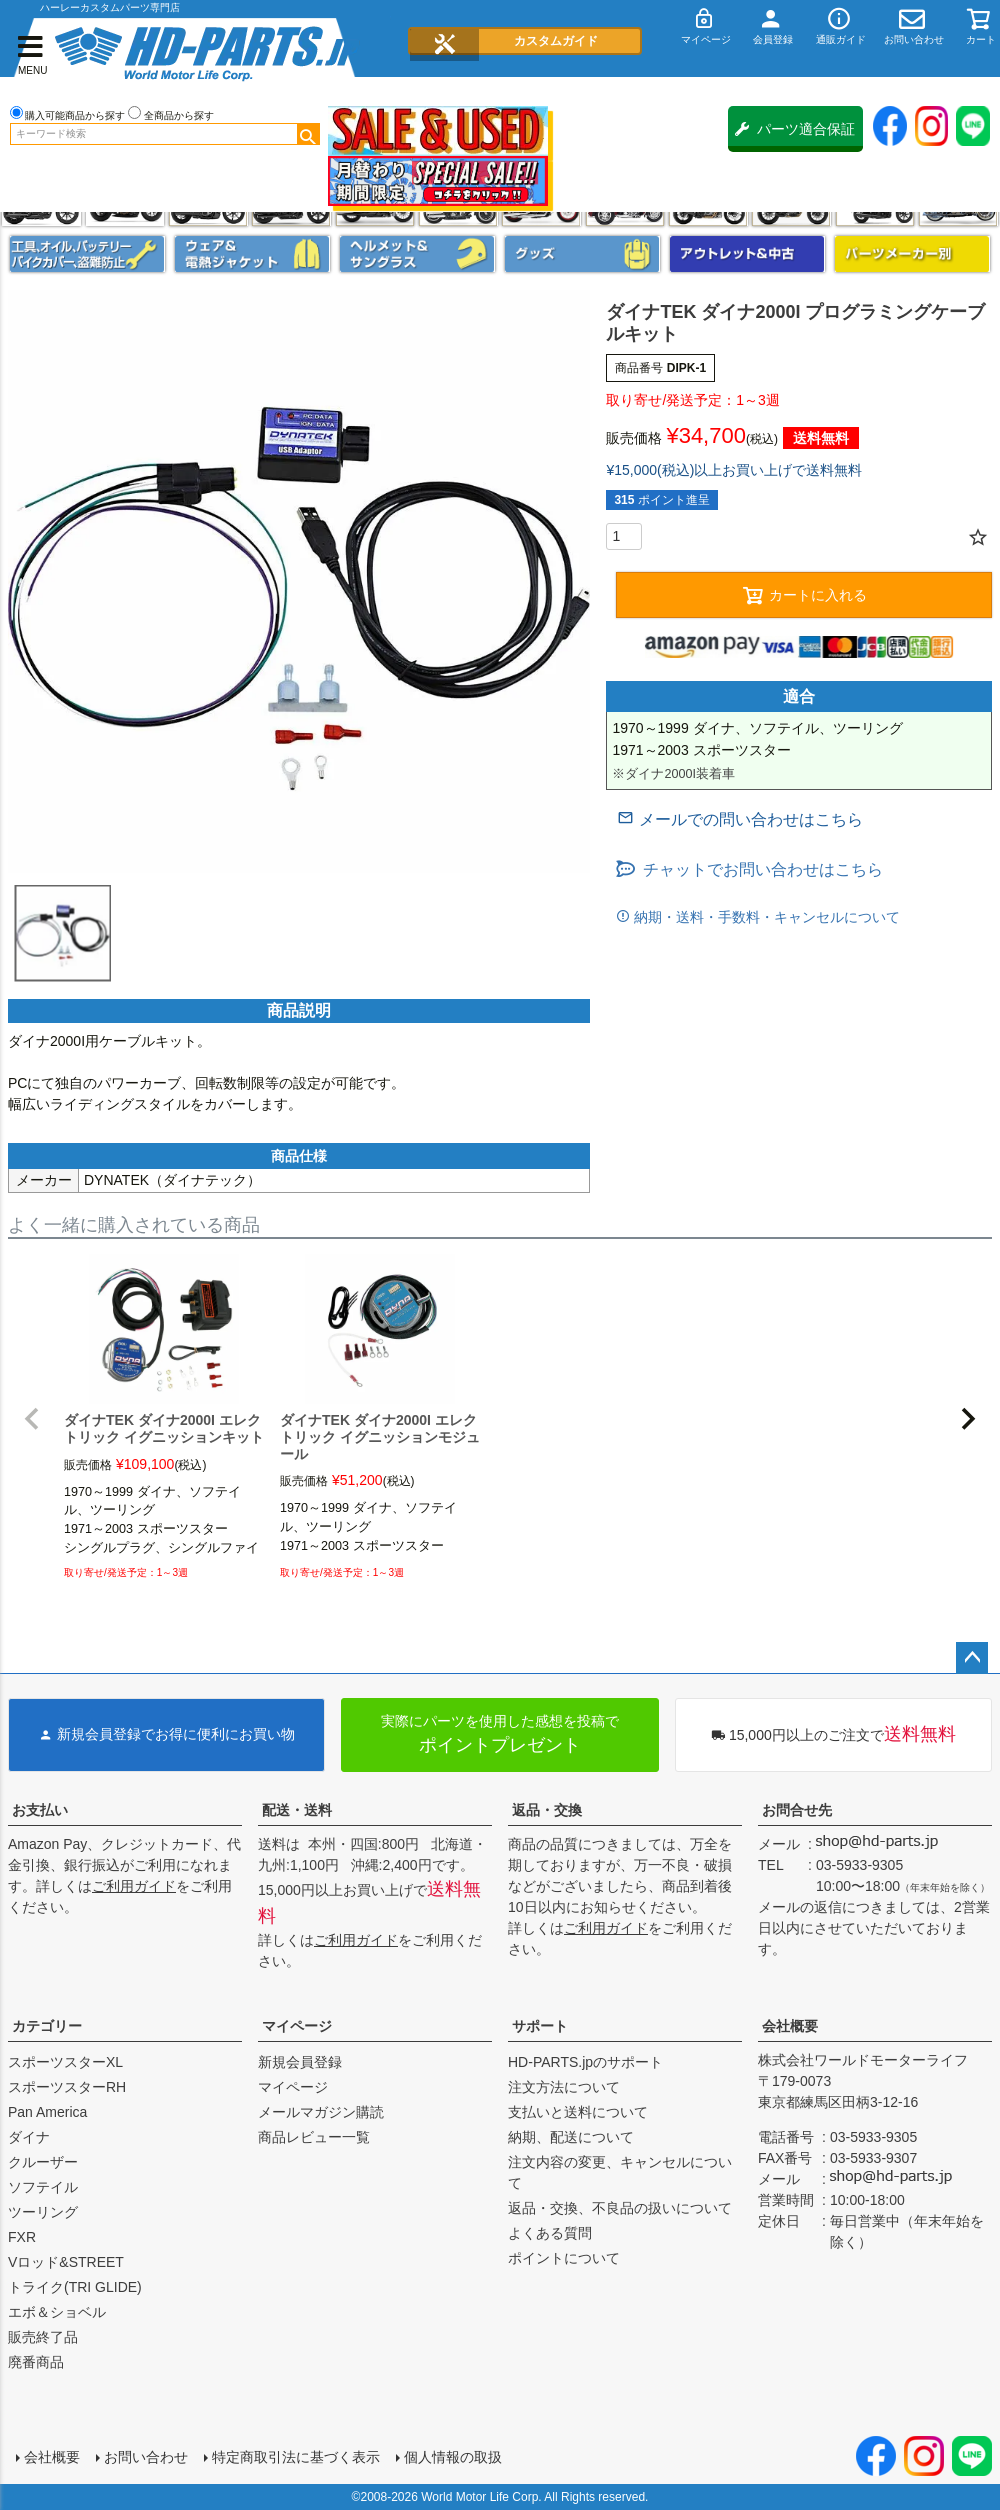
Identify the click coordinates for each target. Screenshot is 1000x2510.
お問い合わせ (146, 2457)
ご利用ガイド (134, 1886)
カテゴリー (47, 2026)
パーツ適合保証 (795, 129)
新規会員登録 (300, 2062)
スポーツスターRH (67, 2087)
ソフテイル (43, 2187)
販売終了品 (43, 2337)
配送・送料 (297, 1810)
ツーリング (43, 2212)
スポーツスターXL (65, 2062)
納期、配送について (571, 2137)
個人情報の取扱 (453, 2457)
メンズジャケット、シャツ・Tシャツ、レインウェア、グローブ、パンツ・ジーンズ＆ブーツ (252, 254)
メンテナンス (87, 254)
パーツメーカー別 (912, 254)
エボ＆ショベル (57, 2312)
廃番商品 (36, 2362)
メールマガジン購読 (321, 2112)
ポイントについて (564, 2258)
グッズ (582, 254)
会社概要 (790, 2026)
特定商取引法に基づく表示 (296, 2457)
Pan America (47, 2112)
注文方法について (564, 2087)
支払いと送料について (578, 2112)
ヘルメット (417, 254)
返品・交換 (547, 1810)
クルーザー (43, 2162)
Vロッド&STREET (66, 2262)
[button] (32, 1419)
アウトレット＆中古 (747, 254)
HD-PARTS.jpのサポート (585, 2062)
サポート (540, 2026)
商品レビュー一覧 (314, 2137)
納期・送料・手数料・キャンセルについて (765, 917)
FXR (22, 2237)
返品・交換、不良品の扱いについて (620, 2208)
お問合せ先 (797, 1810)
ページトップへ (972, 1658)
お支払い (40, 1810)
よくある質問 (550, 2233)
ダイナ (29, 2137)
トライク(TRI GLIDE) (75, 2287)
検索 (308, 134)
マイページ (297, 2026)
